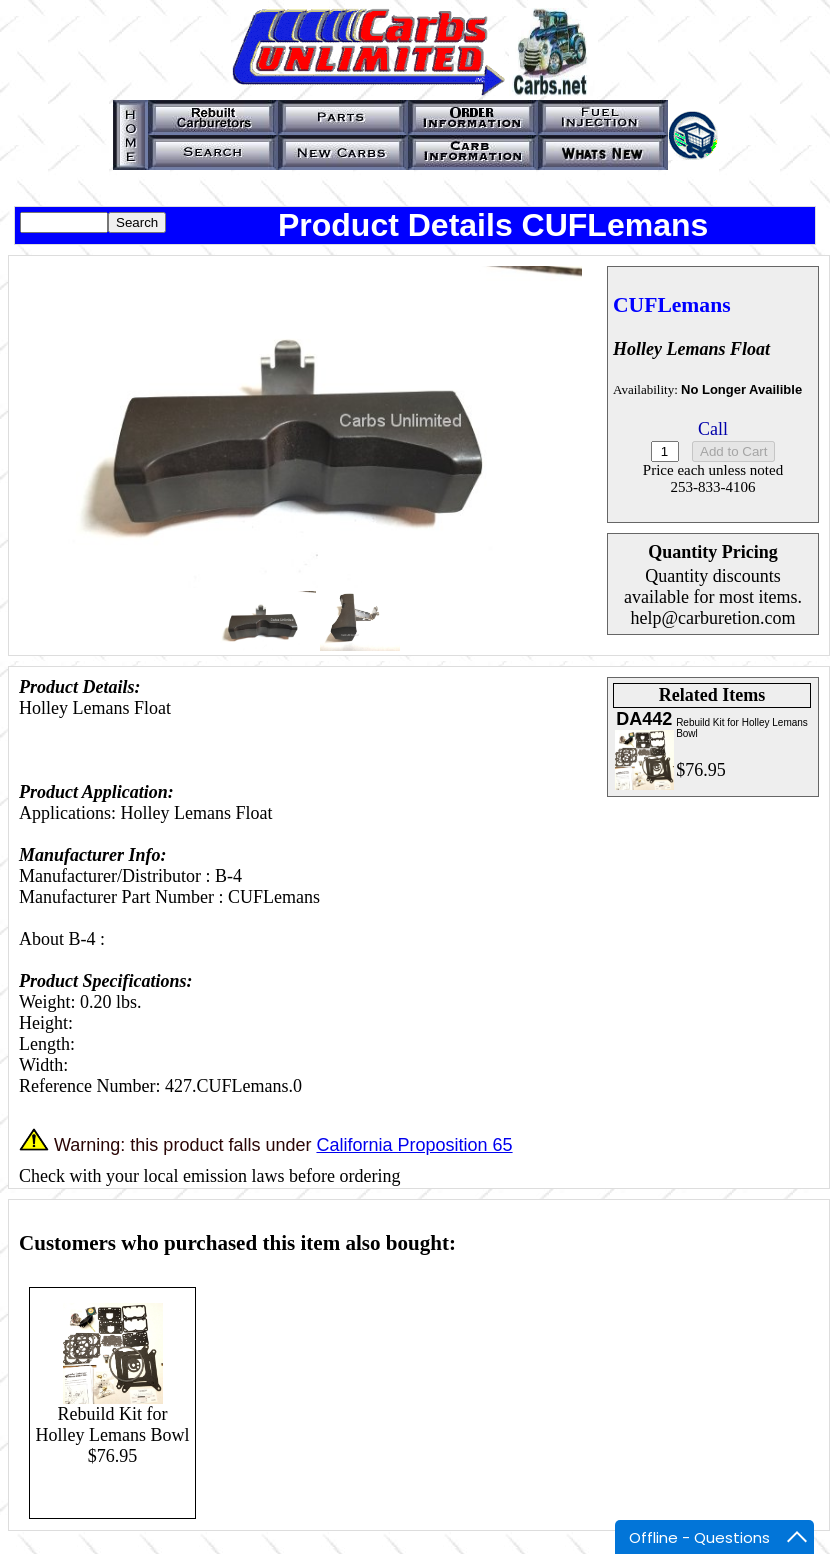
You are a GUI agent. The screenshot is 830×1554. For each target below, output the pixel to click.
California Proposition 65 (414, 1145)
